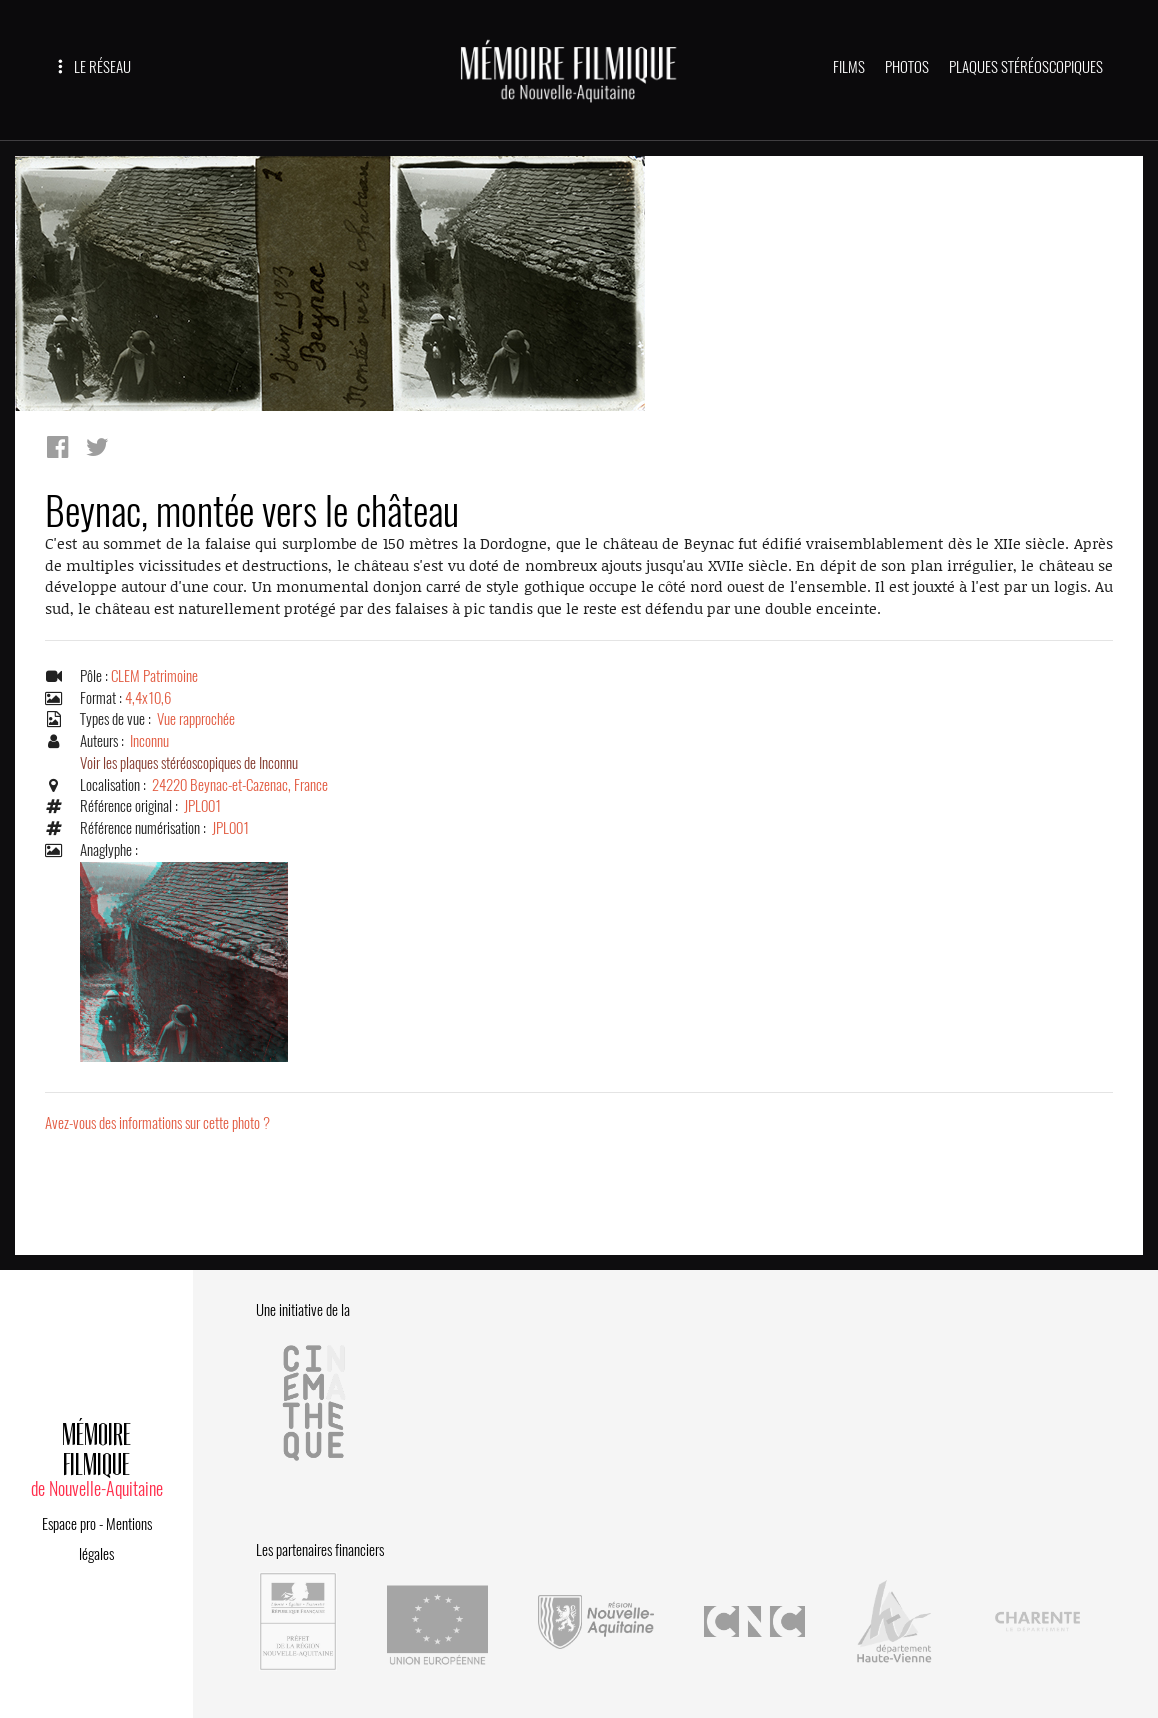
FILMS (849, 67)
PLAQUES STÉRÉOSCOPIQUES (1026, 67)
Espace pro (69, 1524)
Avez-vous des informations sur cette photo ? (157, 1123)
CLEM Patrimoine (154, 676)
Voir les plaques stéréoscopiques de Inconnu (189, 763)
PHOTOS (907, 67)
